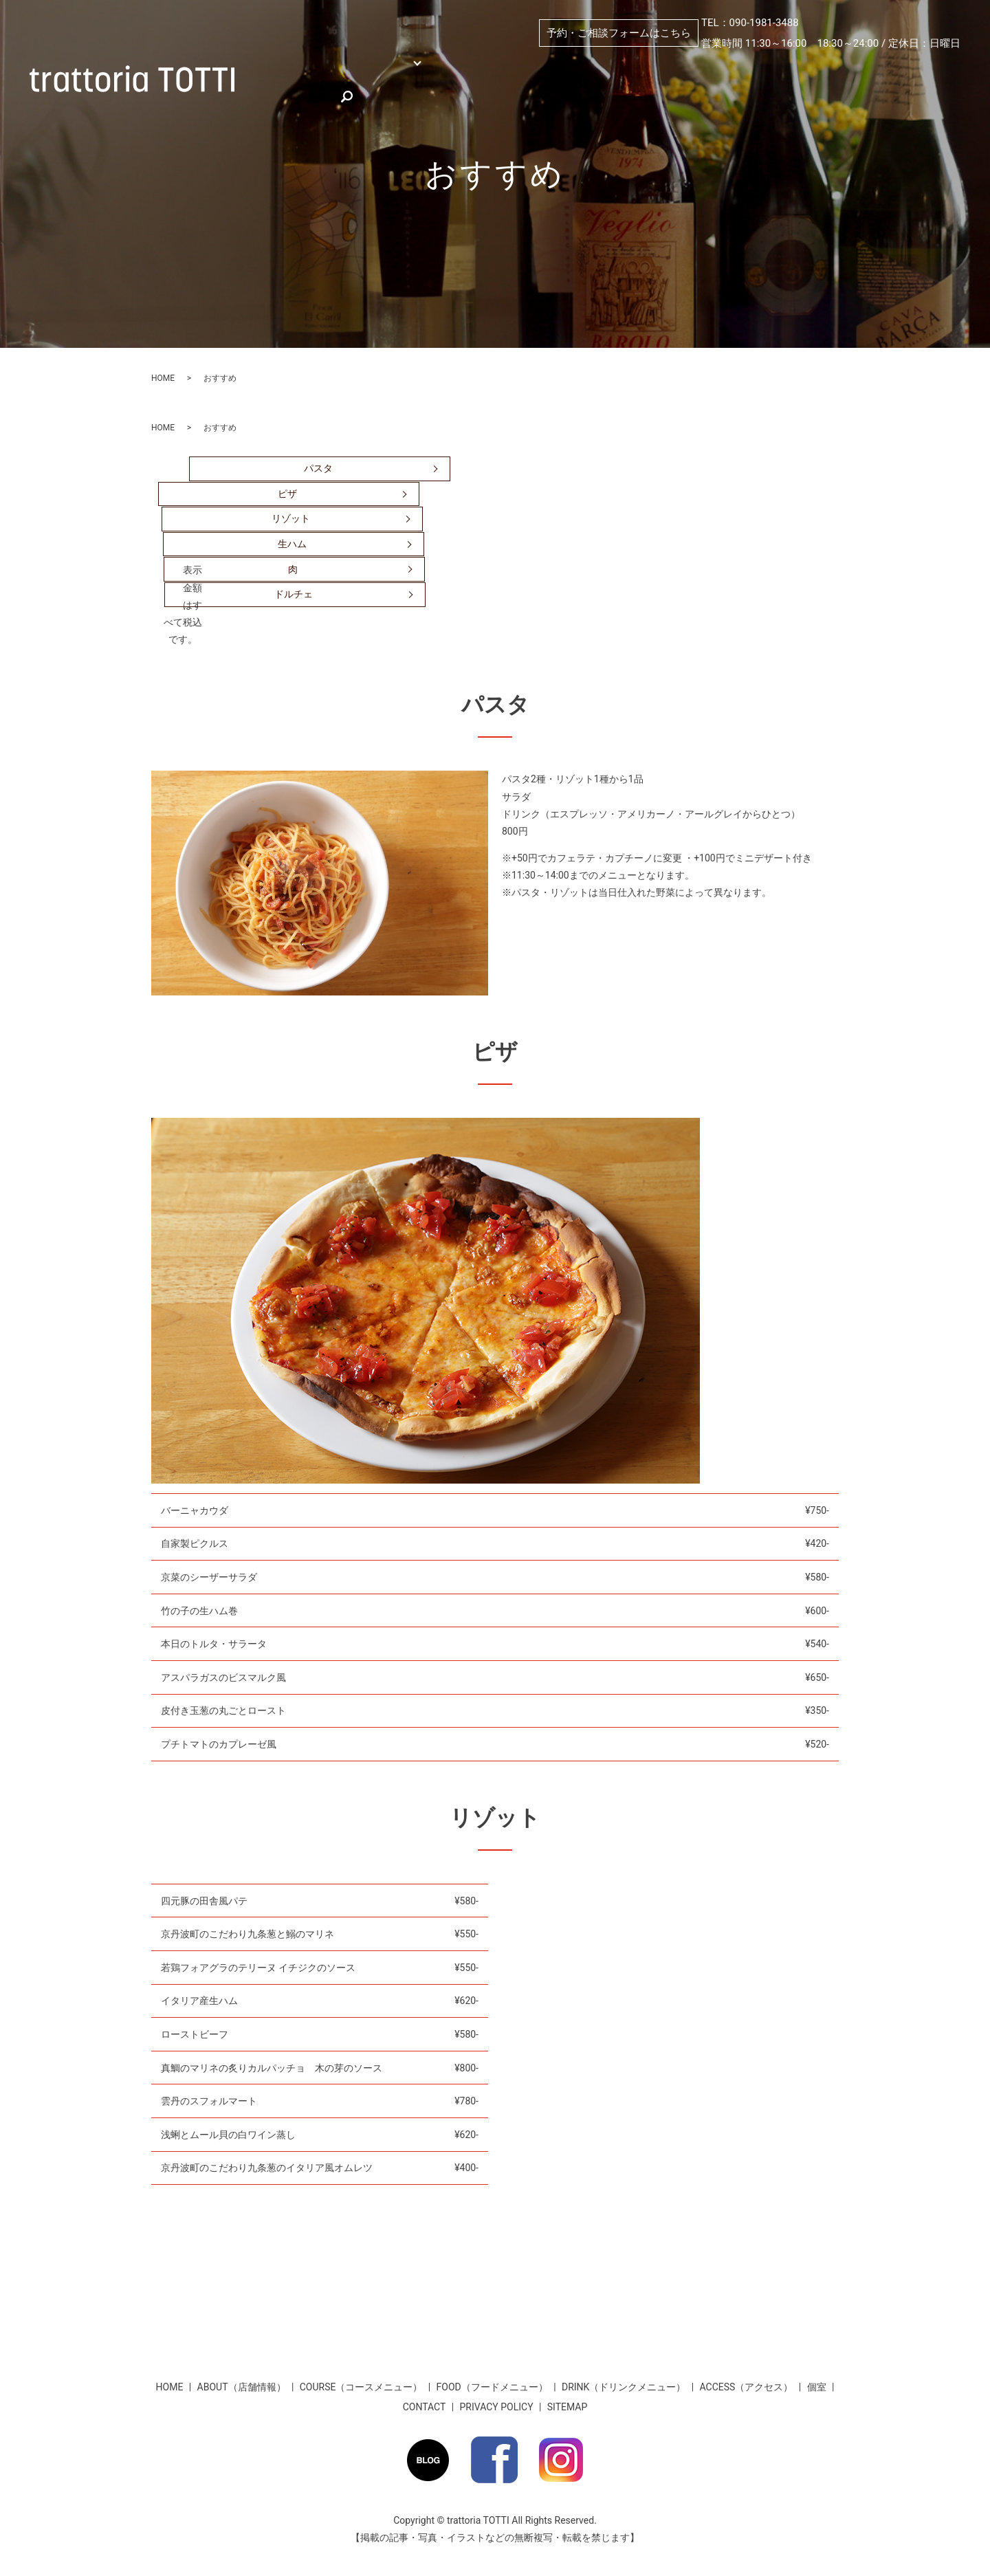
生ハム (292, 543)
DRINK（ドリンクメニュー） (623, 2386)
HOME (281, 65)
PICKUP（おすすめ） (716, 65)
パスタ (318, 468)
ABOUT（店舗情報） (587, 65)
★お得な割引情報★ (310, 87)
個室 (495, 65)
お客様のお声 (421, 87)
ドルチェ (293, 593)
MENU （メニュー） (390, 65)
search (491, 88)
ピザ (287, 493)
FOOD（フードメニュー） (492, 2386)
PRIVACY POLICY (497, 2406)
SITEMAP (567, 2406)
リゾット (291, 518)
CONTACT (424, 2406)
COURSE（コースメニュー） (361, 2386)
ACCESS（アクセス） (848, 65)
